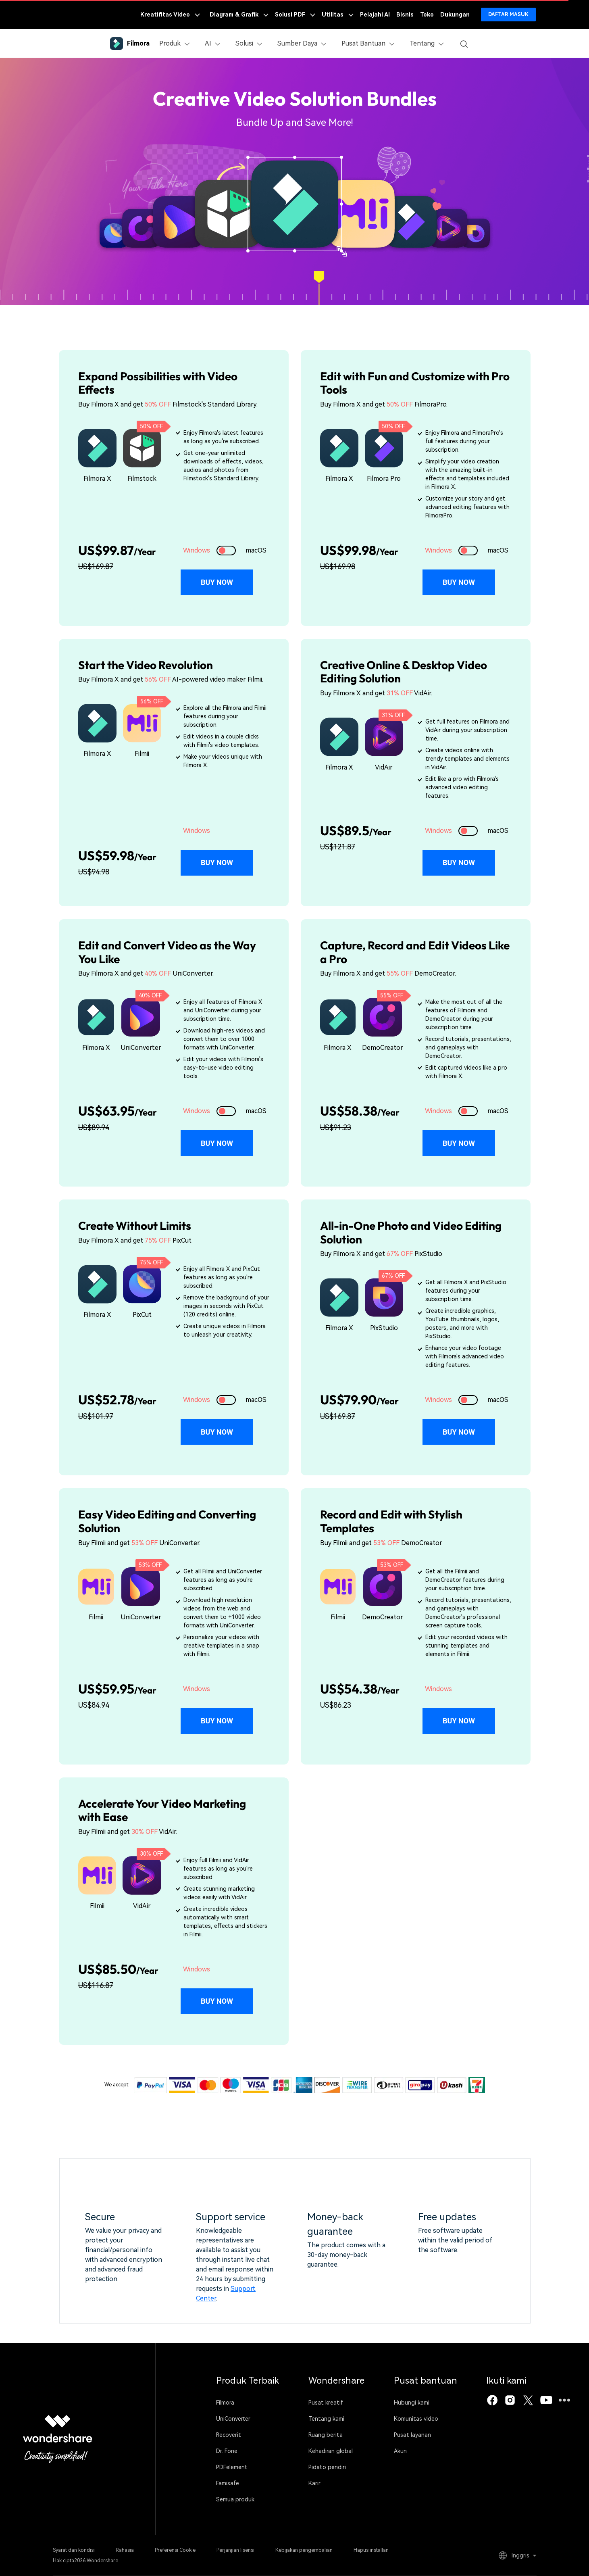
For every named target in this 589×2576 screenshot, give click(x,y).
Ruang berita (325, 2435)
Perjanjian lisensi (235, 2550)
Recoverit (228, 2435)
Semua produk (235, 2499)
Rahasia (125, 2550)
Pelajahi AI (375, 14)
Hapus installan (371, 2550)
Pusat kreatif (325, 2402)
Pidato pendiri (327, 2467)
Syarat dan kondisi (74, 2550)
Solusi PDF (295, 14)
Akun (400, 2451)
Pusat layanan (412, 2435)
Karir (314, 2483)
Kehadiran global (330, 2451)
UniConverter (233, 2418)
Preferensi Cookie (175, 2550)
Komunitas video (416, 2418)
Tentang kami (326, 2418)
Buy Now (217, 582)
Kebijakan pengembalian (304, 2550)
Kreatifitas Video (170, 14)
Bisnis (405, 14)
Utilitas (338, 14)
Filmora (225, 2402)
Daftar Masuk (508, 14)
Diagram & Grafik (239, 14)
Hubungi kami (411, 2402)
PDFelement (232, 2467)
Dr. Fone (226, 2451)
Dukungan (455, 14)
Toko (427, 14)
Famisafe (227, 2483)
